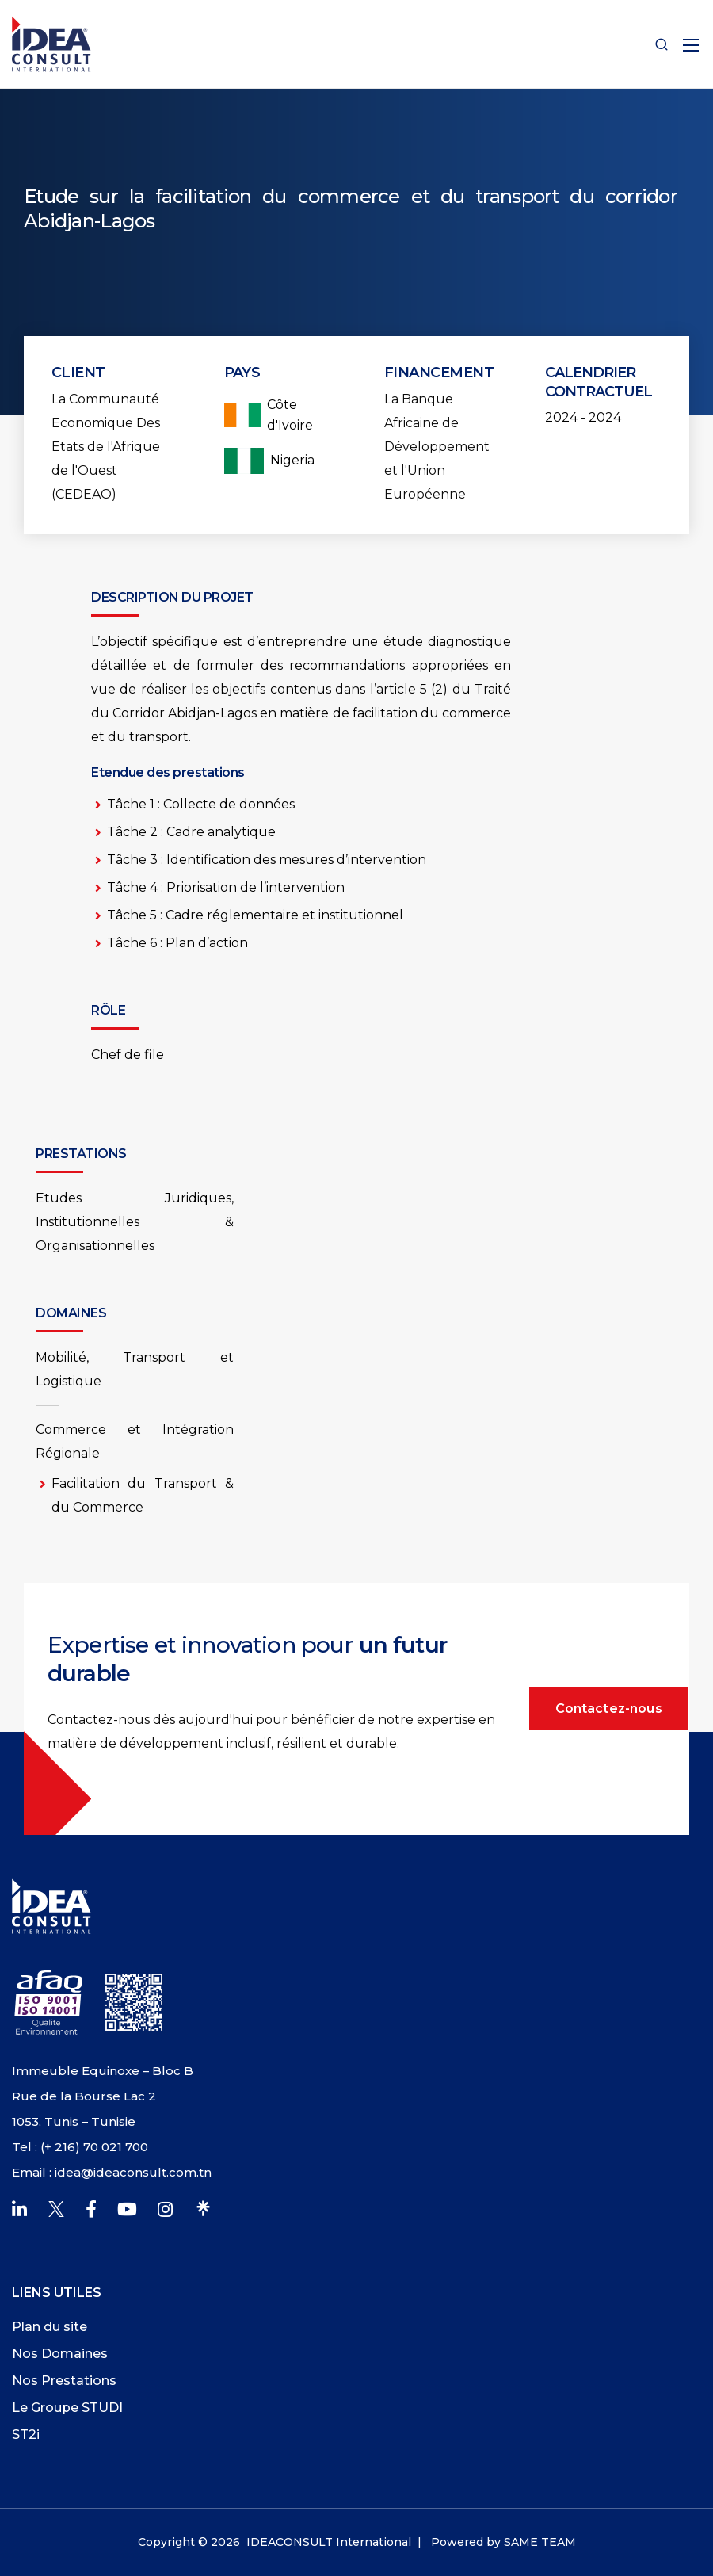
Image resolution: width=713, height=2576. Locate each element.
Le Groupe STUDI (67, 2407)
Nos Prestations (64, 2380)
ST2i (26, 2434)
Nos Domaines (60, 2353)
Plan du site (49, 2326)
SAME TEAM (540, 2542)
